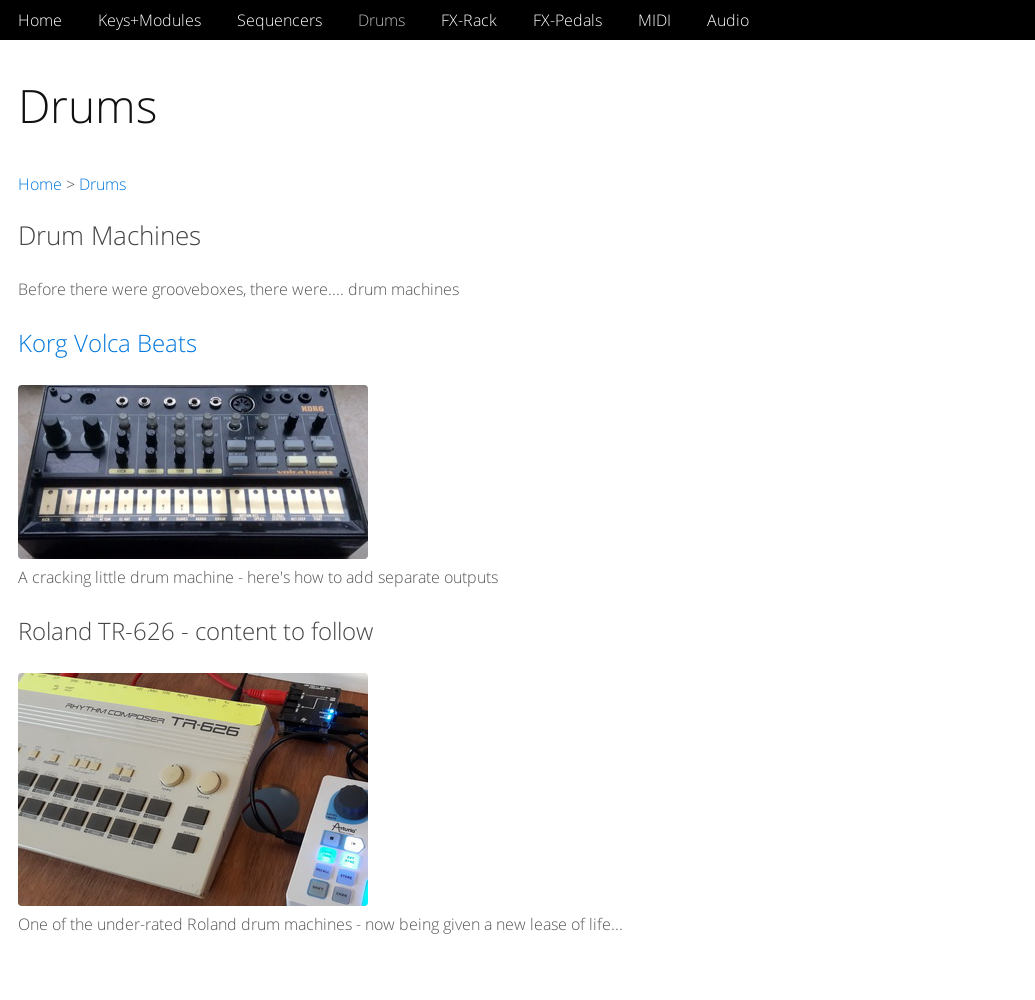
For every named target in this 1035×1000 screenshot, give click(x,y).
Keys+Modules (149, 20)
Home (40, 20)
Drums (381, 20)
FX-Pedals (567, 20)
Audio (728, 20)
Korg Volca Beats (107, 342)
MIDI (654, 20)
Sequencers (279, 20)
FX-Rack (469, 20)
